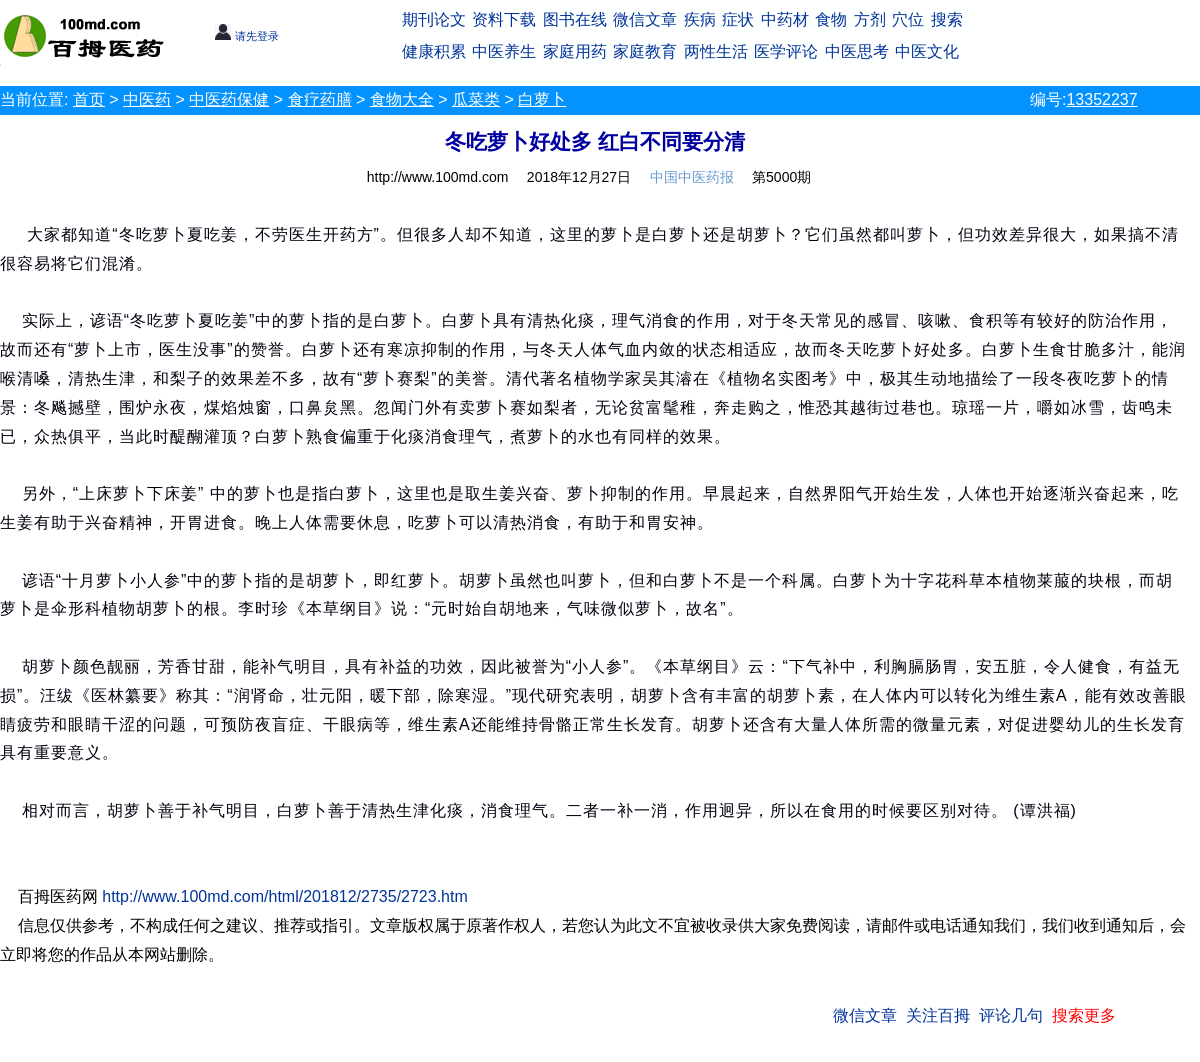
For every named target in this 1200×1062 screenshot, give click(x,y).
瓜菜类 (476, 99)
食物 (831, 19)
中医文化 (927, 51)
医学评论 (786, 51)
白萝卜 (542, 99)
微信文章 (645, 19)
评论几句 (1011, 1015)
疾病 (700, 19)
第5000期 (781, 177)
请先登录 (246, 36)
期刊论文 (434, 19)
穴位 (908, 19)
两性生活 (716, 51)
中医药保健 (229, 99)
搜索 (947, 19)
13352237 (1101, 99)
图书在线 (575, 19)
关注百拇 (938, 1015)
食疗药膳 (320, 99)
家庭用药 (575, 51)
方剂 (870, 19)
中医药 (147, 99)
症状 (738, 19)
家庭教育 (645, 51)
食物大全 (402, 99)
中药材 (785, 19)
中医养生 (504, 51)
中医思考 (857, 51)
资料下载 (504, 19)
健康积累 (434, 51)
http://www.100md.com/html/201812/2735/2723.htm (285, 896)
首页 (89, 99)
